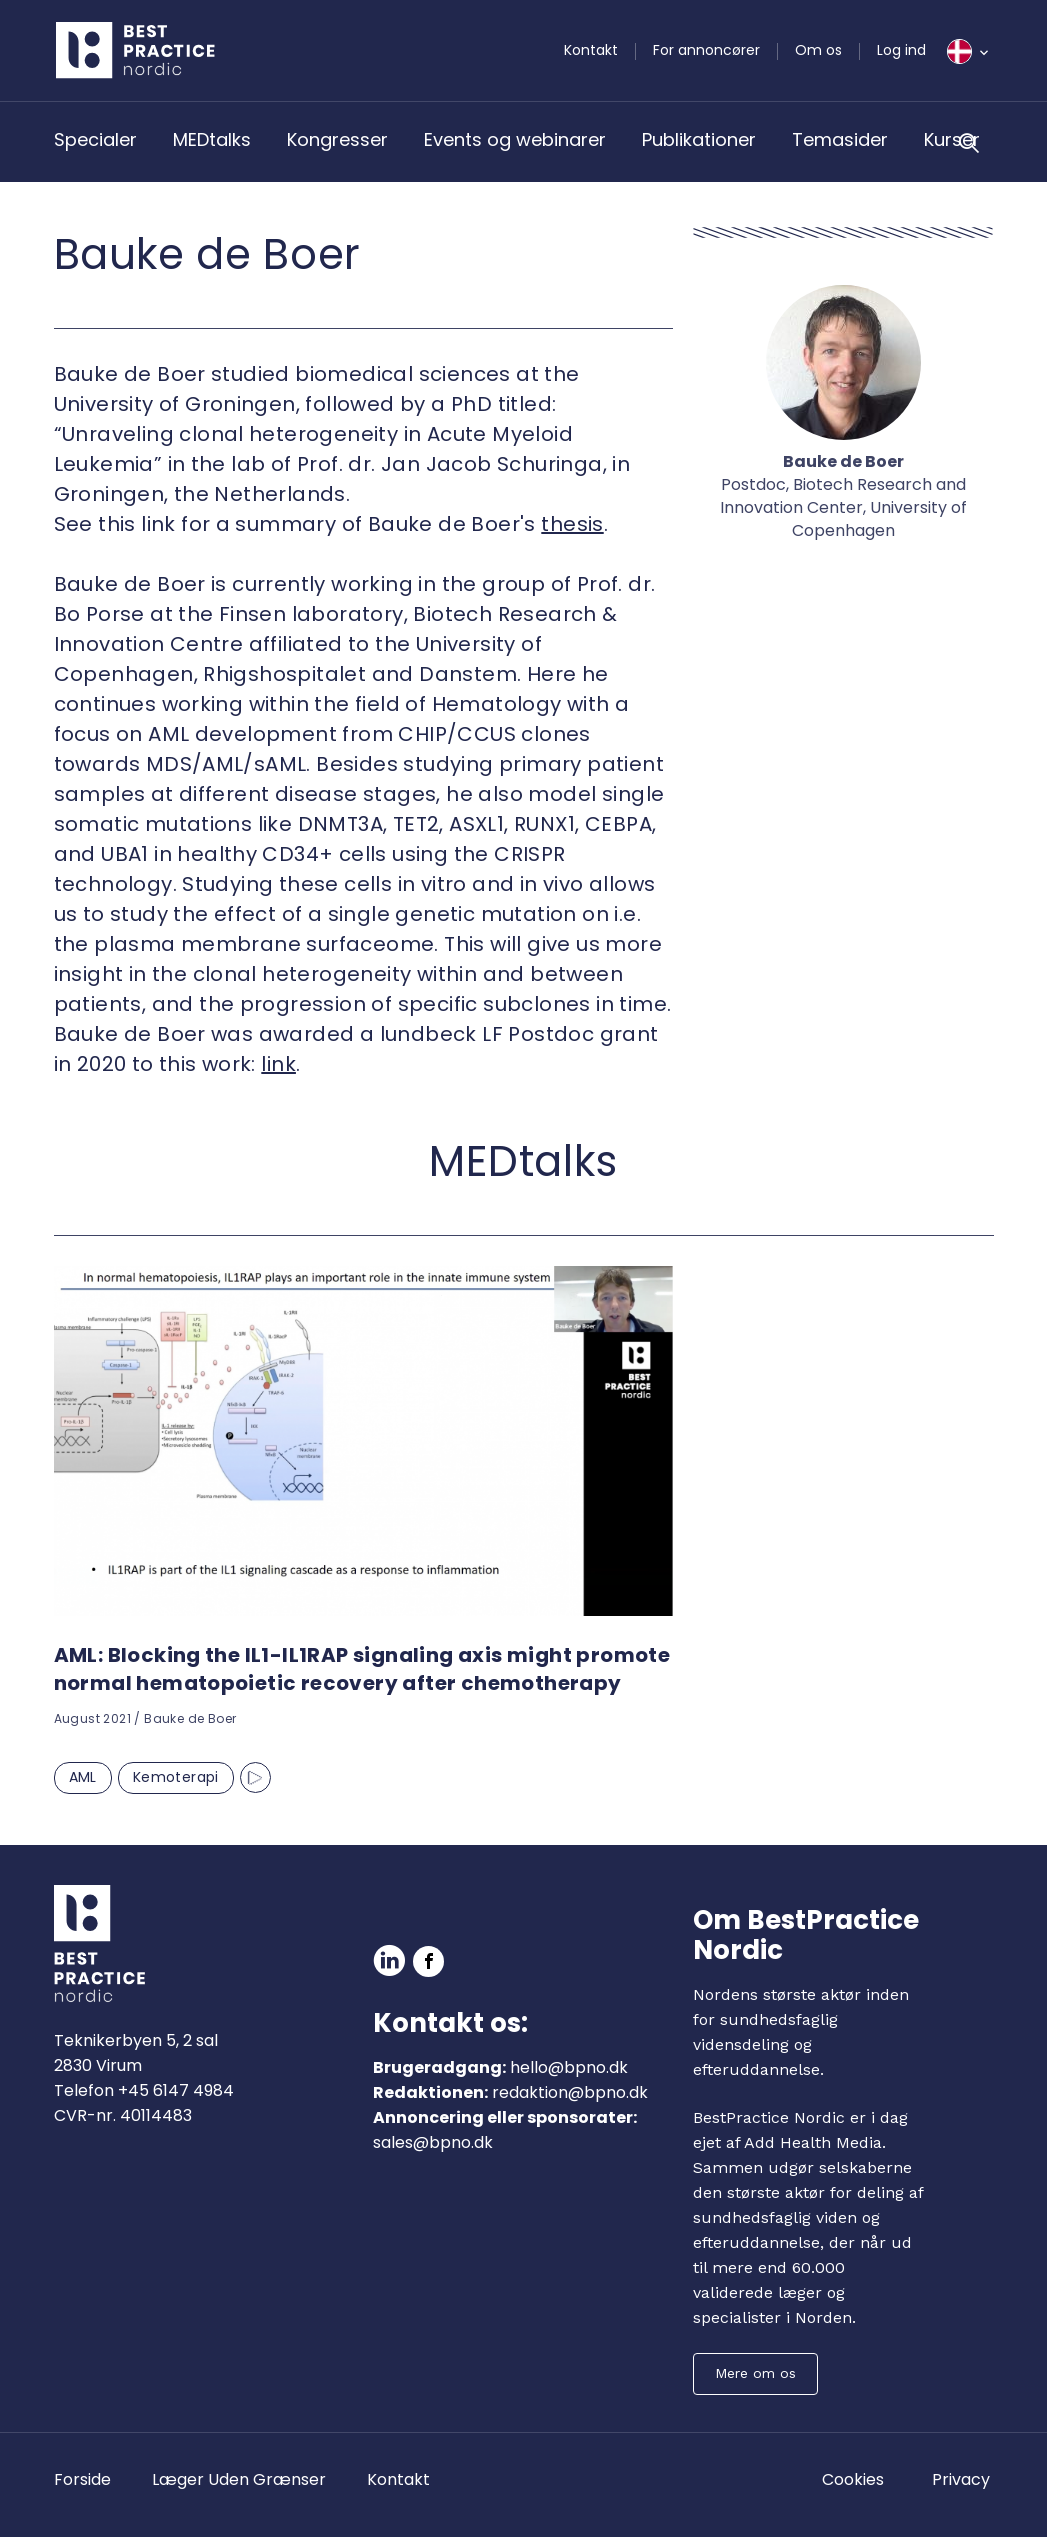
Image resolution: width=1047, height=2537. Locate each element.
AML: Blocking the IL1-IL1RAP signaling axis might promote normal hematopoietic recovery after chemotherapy (362, 1669)
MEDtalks (212, 139)
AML (83, 1777)
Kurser (952, 139)
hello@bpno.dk (569, 2067)
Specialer (95, 139)
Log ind (901, 50)
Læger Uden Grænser (239, 2479)
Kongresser (337, 139)
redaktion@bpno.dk (570, 2092)
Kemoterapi (176, 1777)
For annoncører (706, 50)
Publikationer (699, 139)
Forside (82, 2479)
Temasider (840, 139)
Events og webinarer (515, 139)
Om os (818, 50)
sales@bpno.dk (433, 2142)
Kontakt (591, 50)
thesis (572, 524)
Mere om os (755, 2373)
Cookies (853, 2479)
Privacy (961, 2479)
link (278, 1064)
